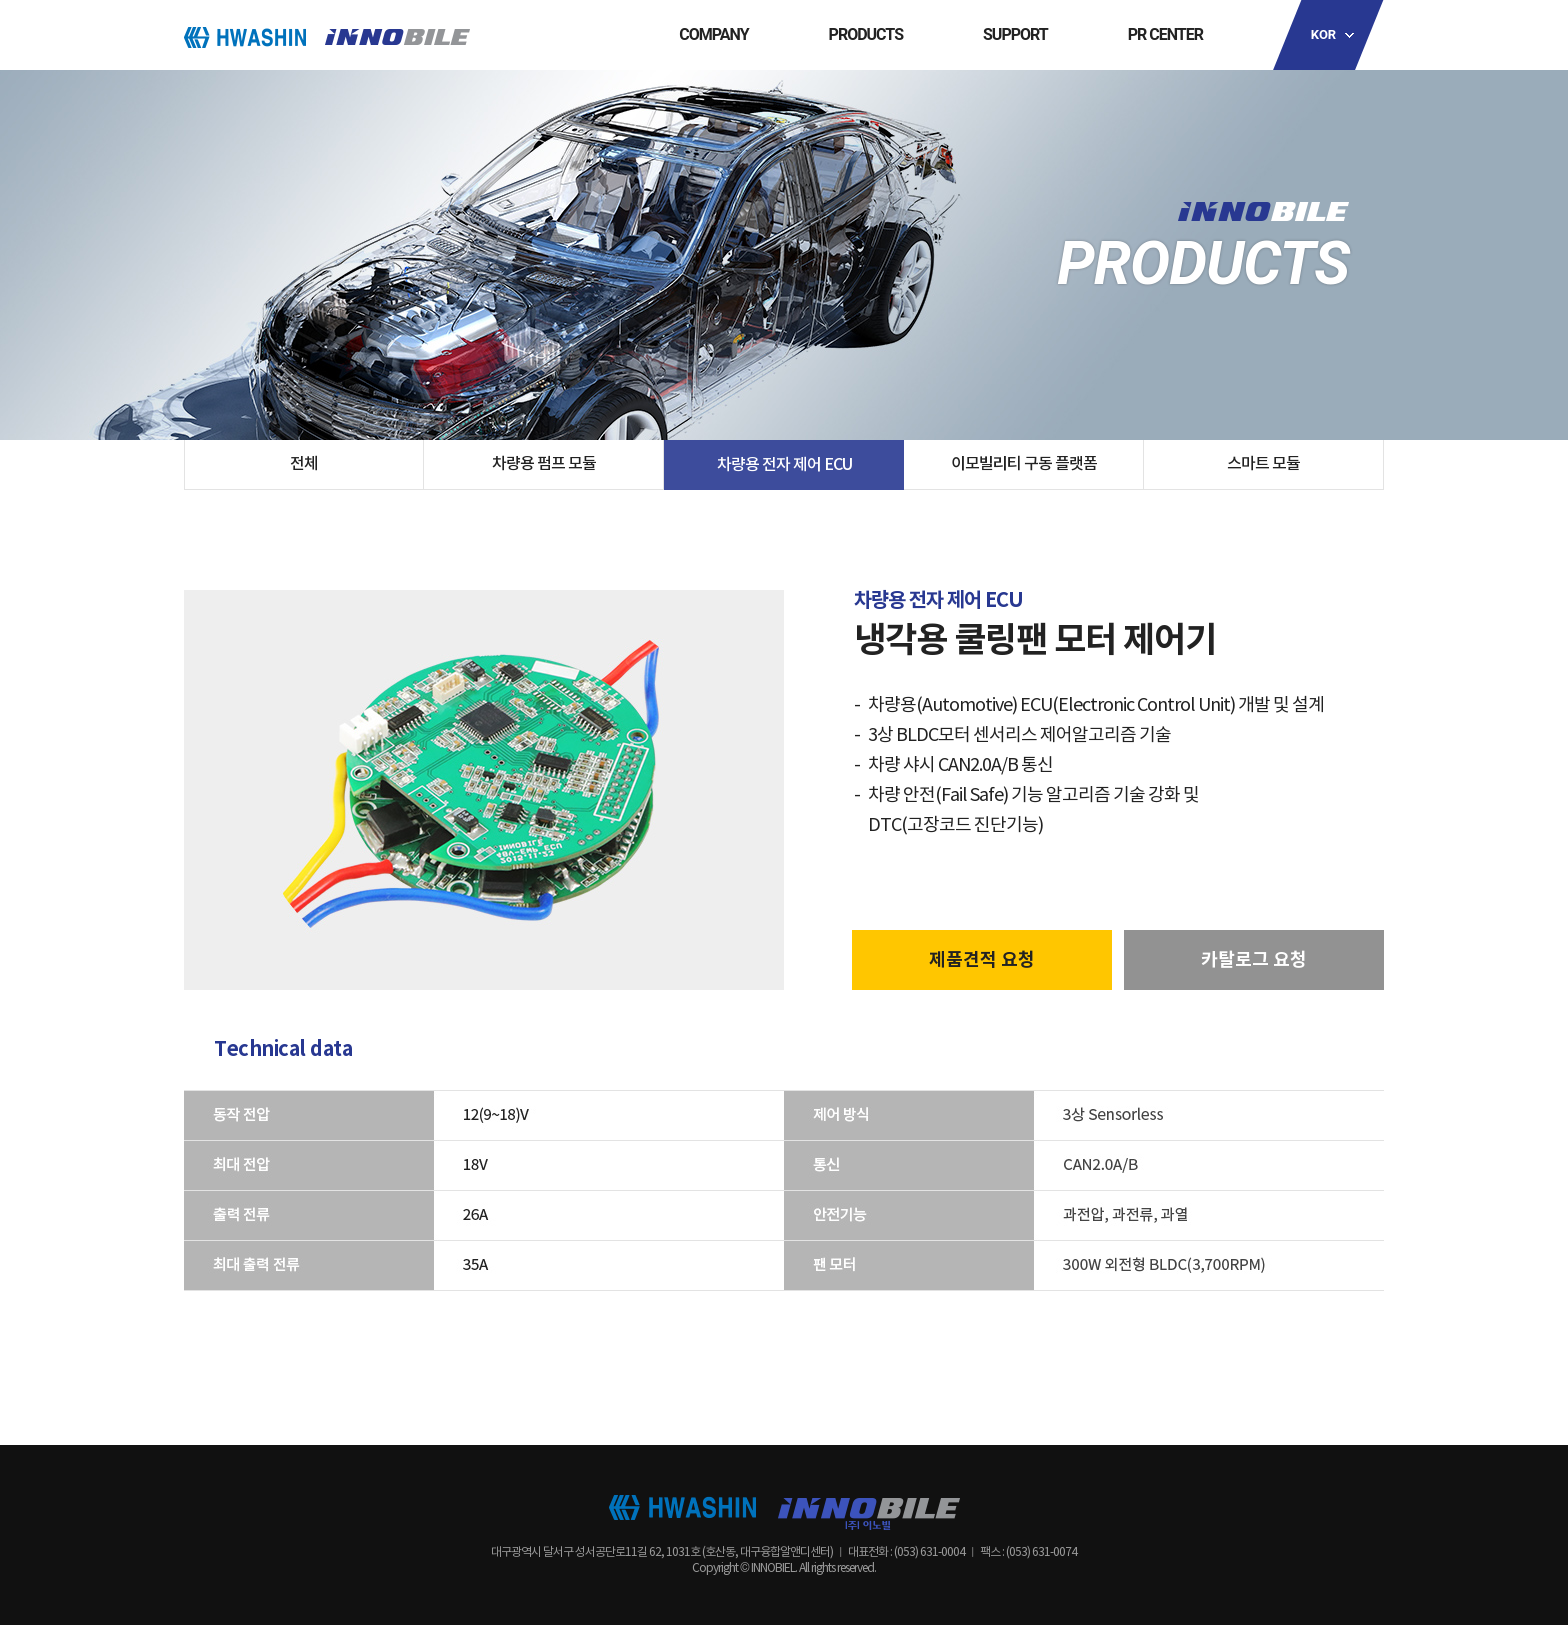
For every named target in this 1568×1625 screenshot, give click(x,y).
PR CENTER (1165, 34)
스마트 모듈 (1263, 464)
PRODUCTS (866, 34)
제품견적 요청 (982, 960)
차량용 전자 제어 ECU (784, 465)
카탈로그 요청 (1254, 960)
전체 (304, 464)
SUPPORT (1015, 34)
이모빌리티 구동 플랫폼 (1024, 464)
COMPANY (713, 34)
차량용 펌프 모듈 (544, 464)
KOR (1323, 34)
